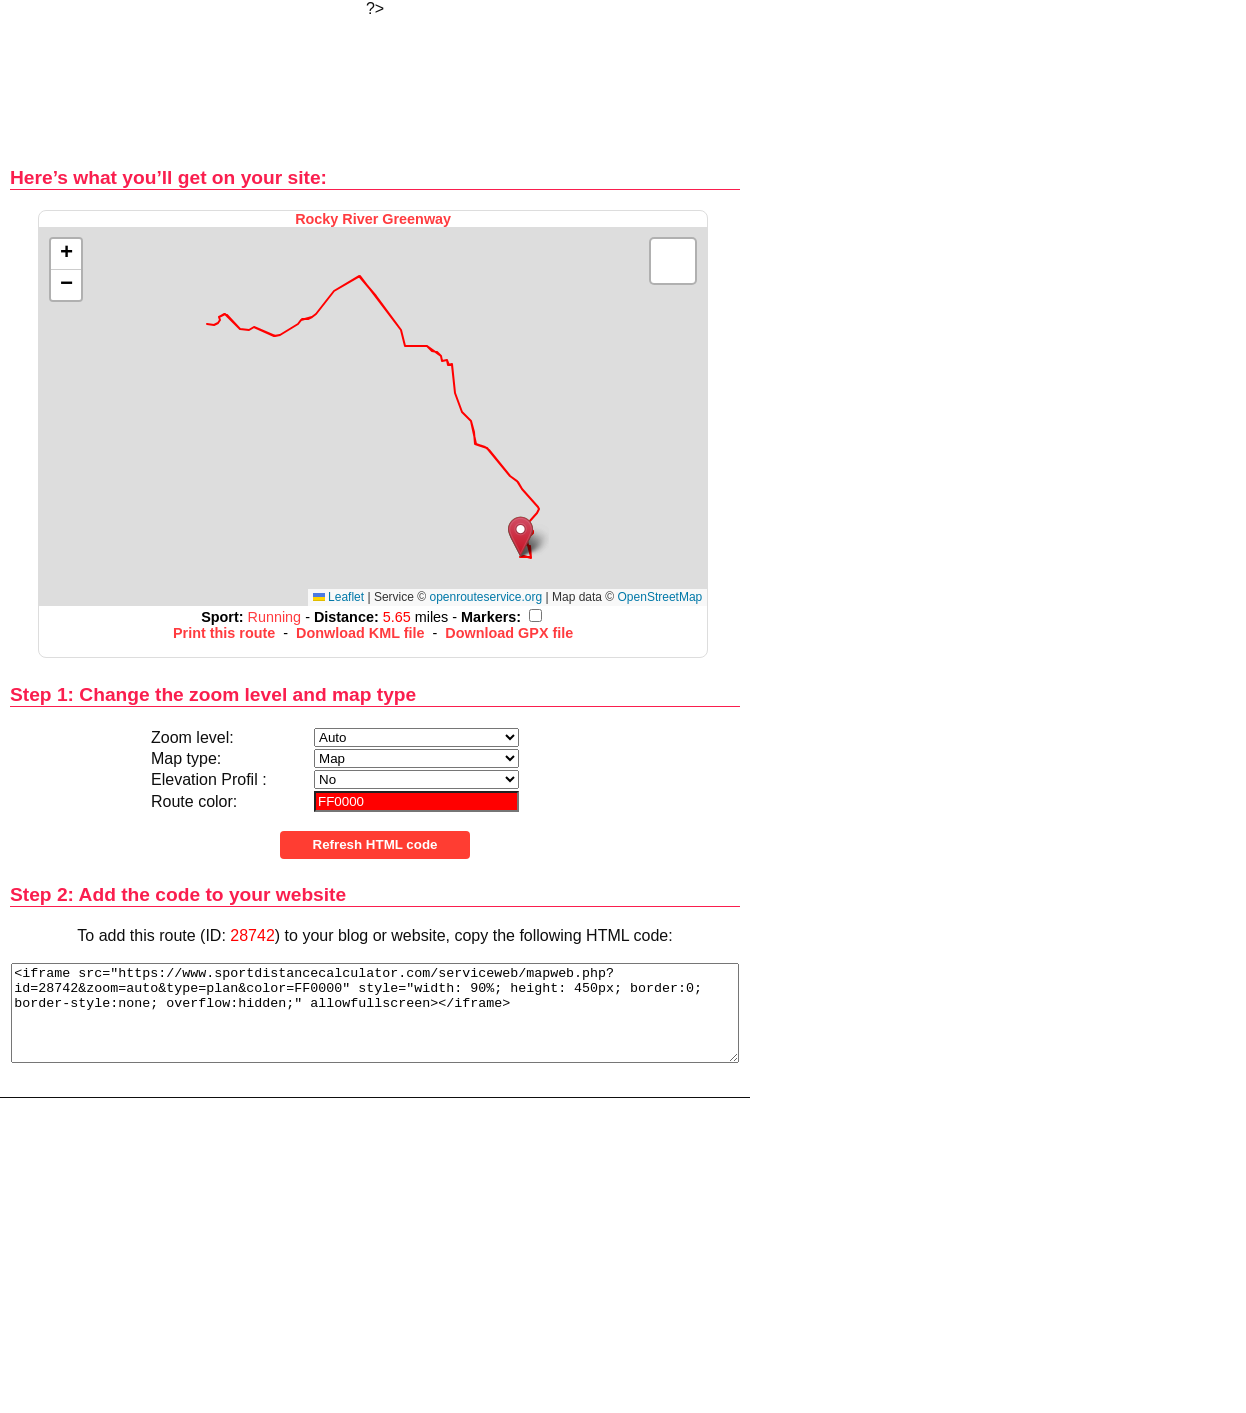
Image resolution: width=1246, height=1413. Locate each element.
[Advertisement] (375, 80)
